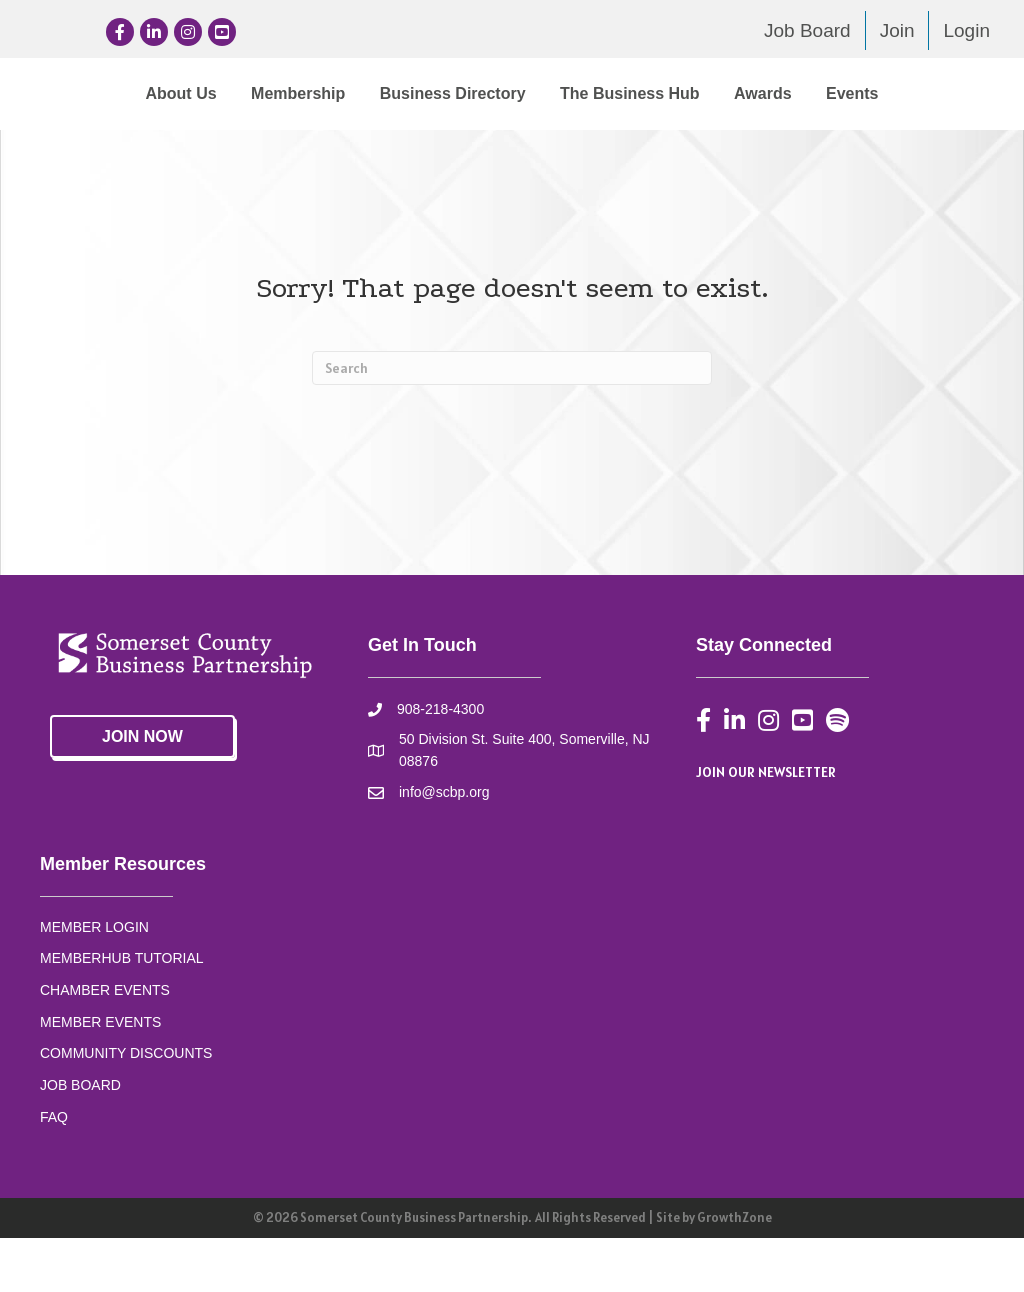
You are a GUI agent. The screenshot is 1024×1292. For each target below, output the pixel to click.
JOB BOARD (80, 1138)
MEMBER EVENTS (100, 1075)
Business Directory (377, 93)
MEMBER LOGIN (94, 980)
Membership (222, 93)
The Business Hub (884, 93)
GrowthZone (734, 1271)
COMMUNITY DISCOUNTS (126, 1107)
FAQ (54, 1170)
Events (558, 146)
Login (966, 30)
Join (897, 30)
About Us (105, 93)
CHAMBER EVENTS (105, 1043)
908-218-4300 (440, 763)
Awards (469, 146)
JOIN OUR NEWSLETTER (766, 825)
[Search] (512, 422)
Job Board (807, 30)
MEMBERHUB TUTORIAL (122, 1011)
